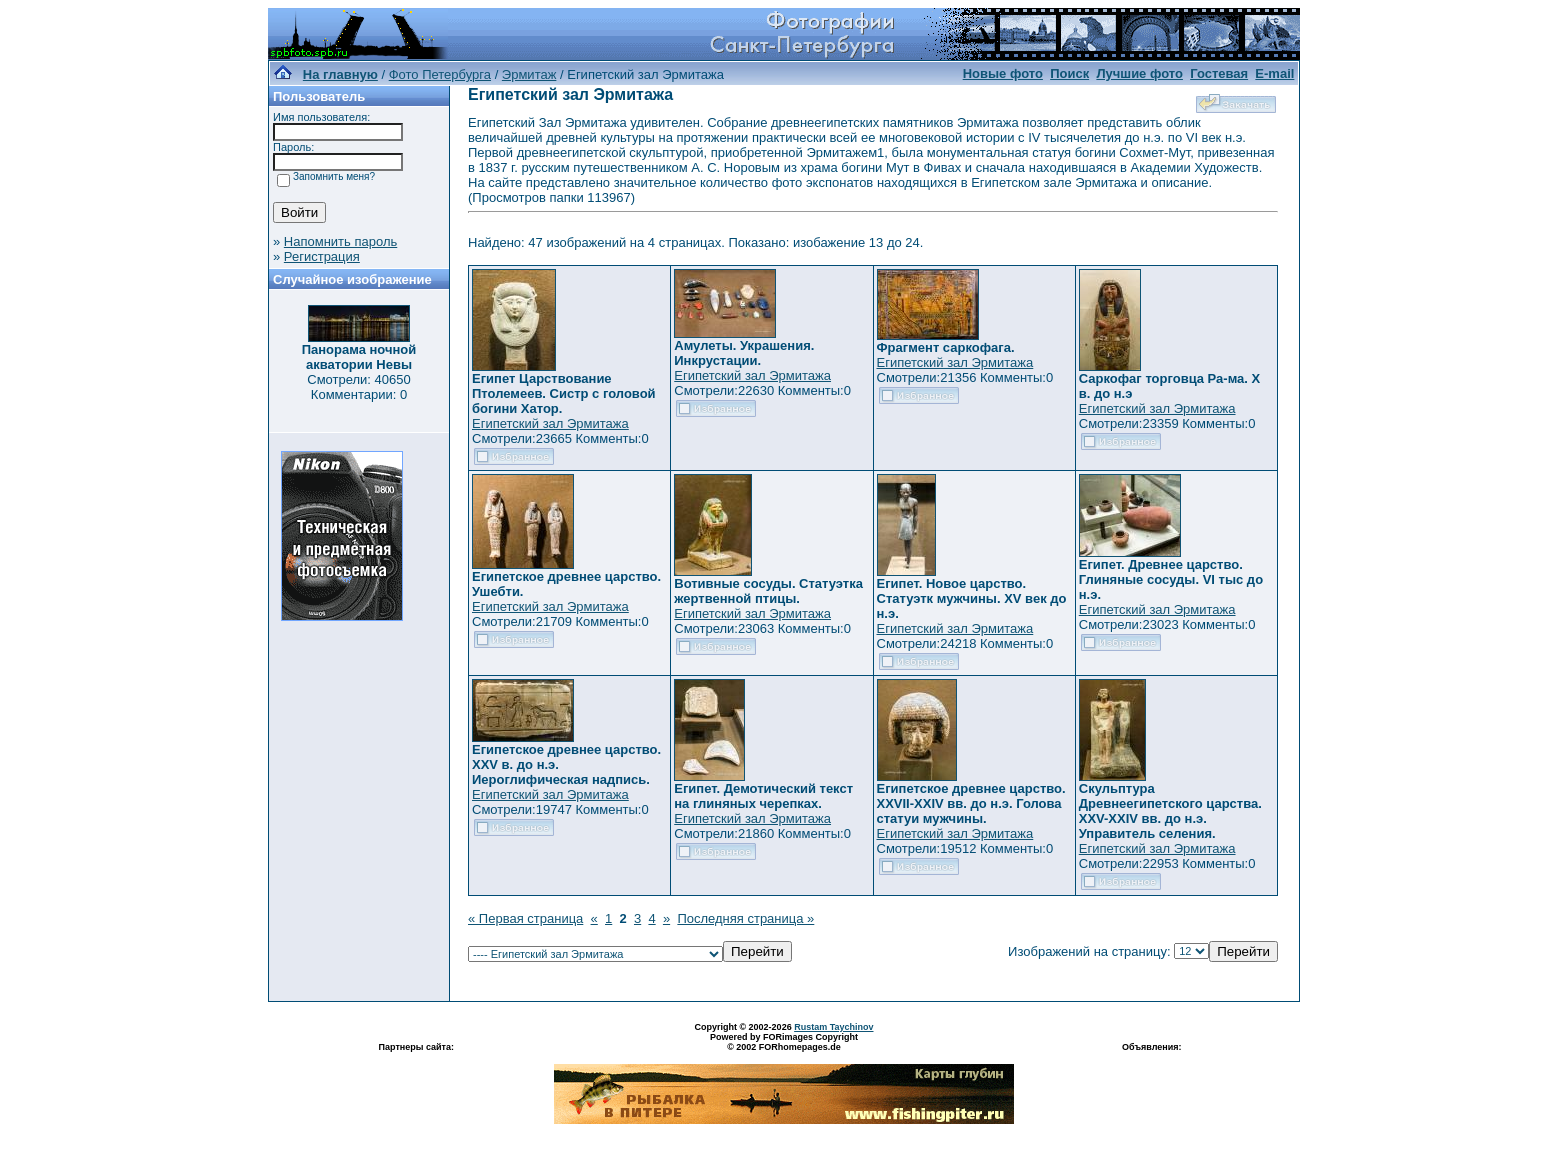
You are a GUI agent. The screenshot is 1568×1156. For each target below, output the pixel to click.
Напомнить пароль (340, 241)
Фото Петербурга (440, 74)
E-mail (1274, 73)
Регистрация (322, 256)
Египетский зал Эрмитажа (550, 423)
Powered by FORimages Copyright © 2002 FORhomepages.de (784, 1042)
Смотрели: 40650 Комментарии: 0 (358, 387)
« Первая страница (525, 918)
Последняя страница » (745, 918)
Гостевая (1219, 73)
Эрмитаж (529, 74)
